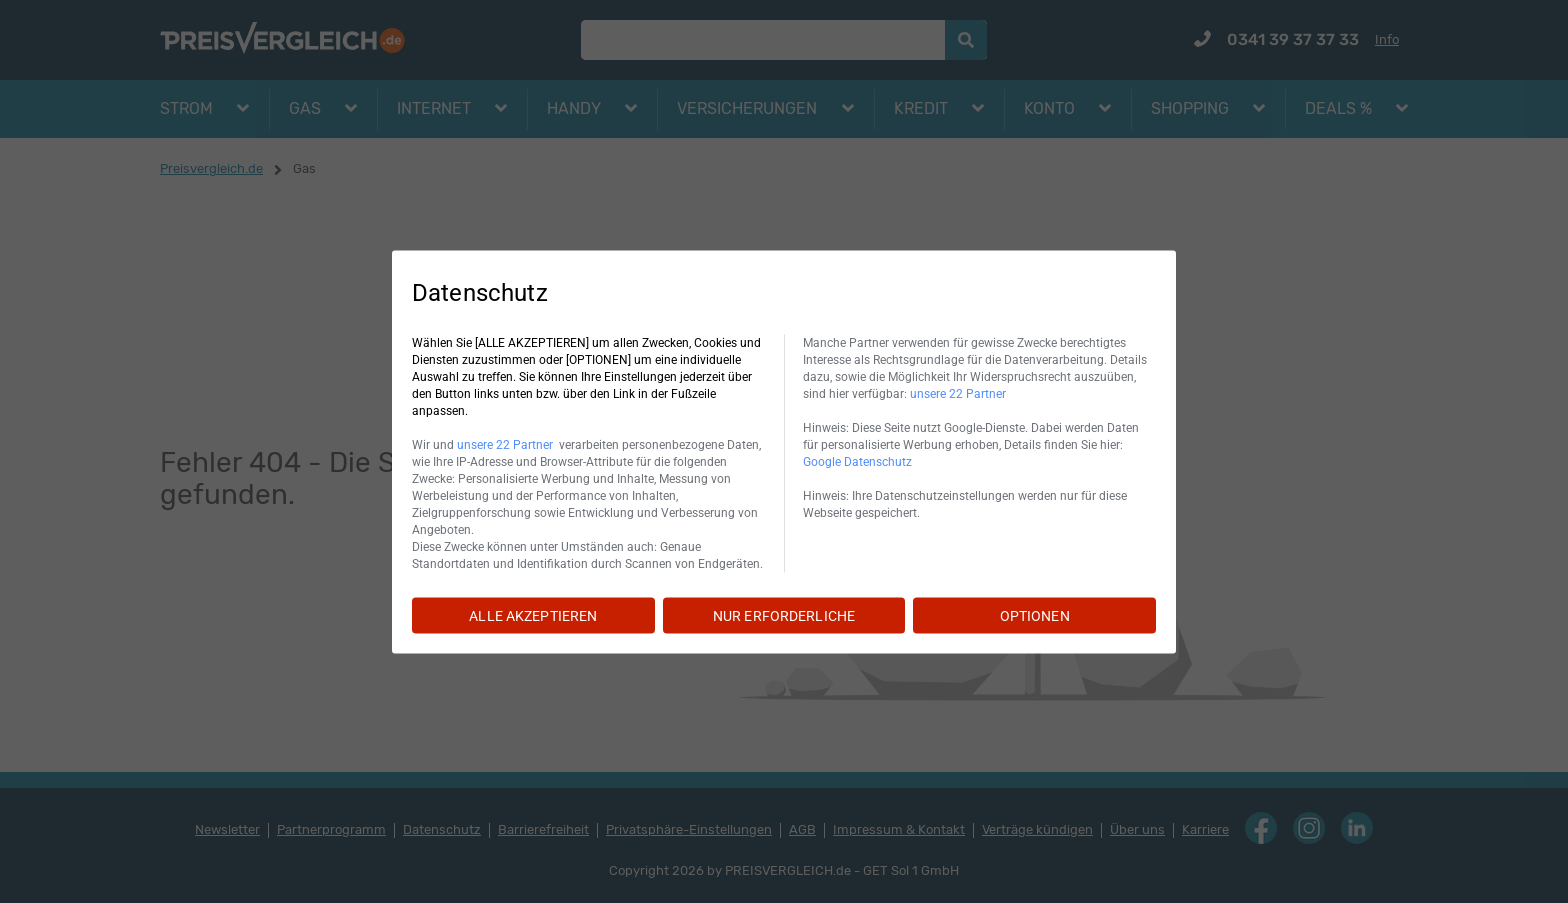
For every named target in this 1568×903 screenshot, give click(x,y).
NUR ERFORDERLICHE (784, 615)
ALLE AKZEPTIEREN (533, 615)
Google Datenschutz (857, 461)
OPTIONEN (1035, 615)
